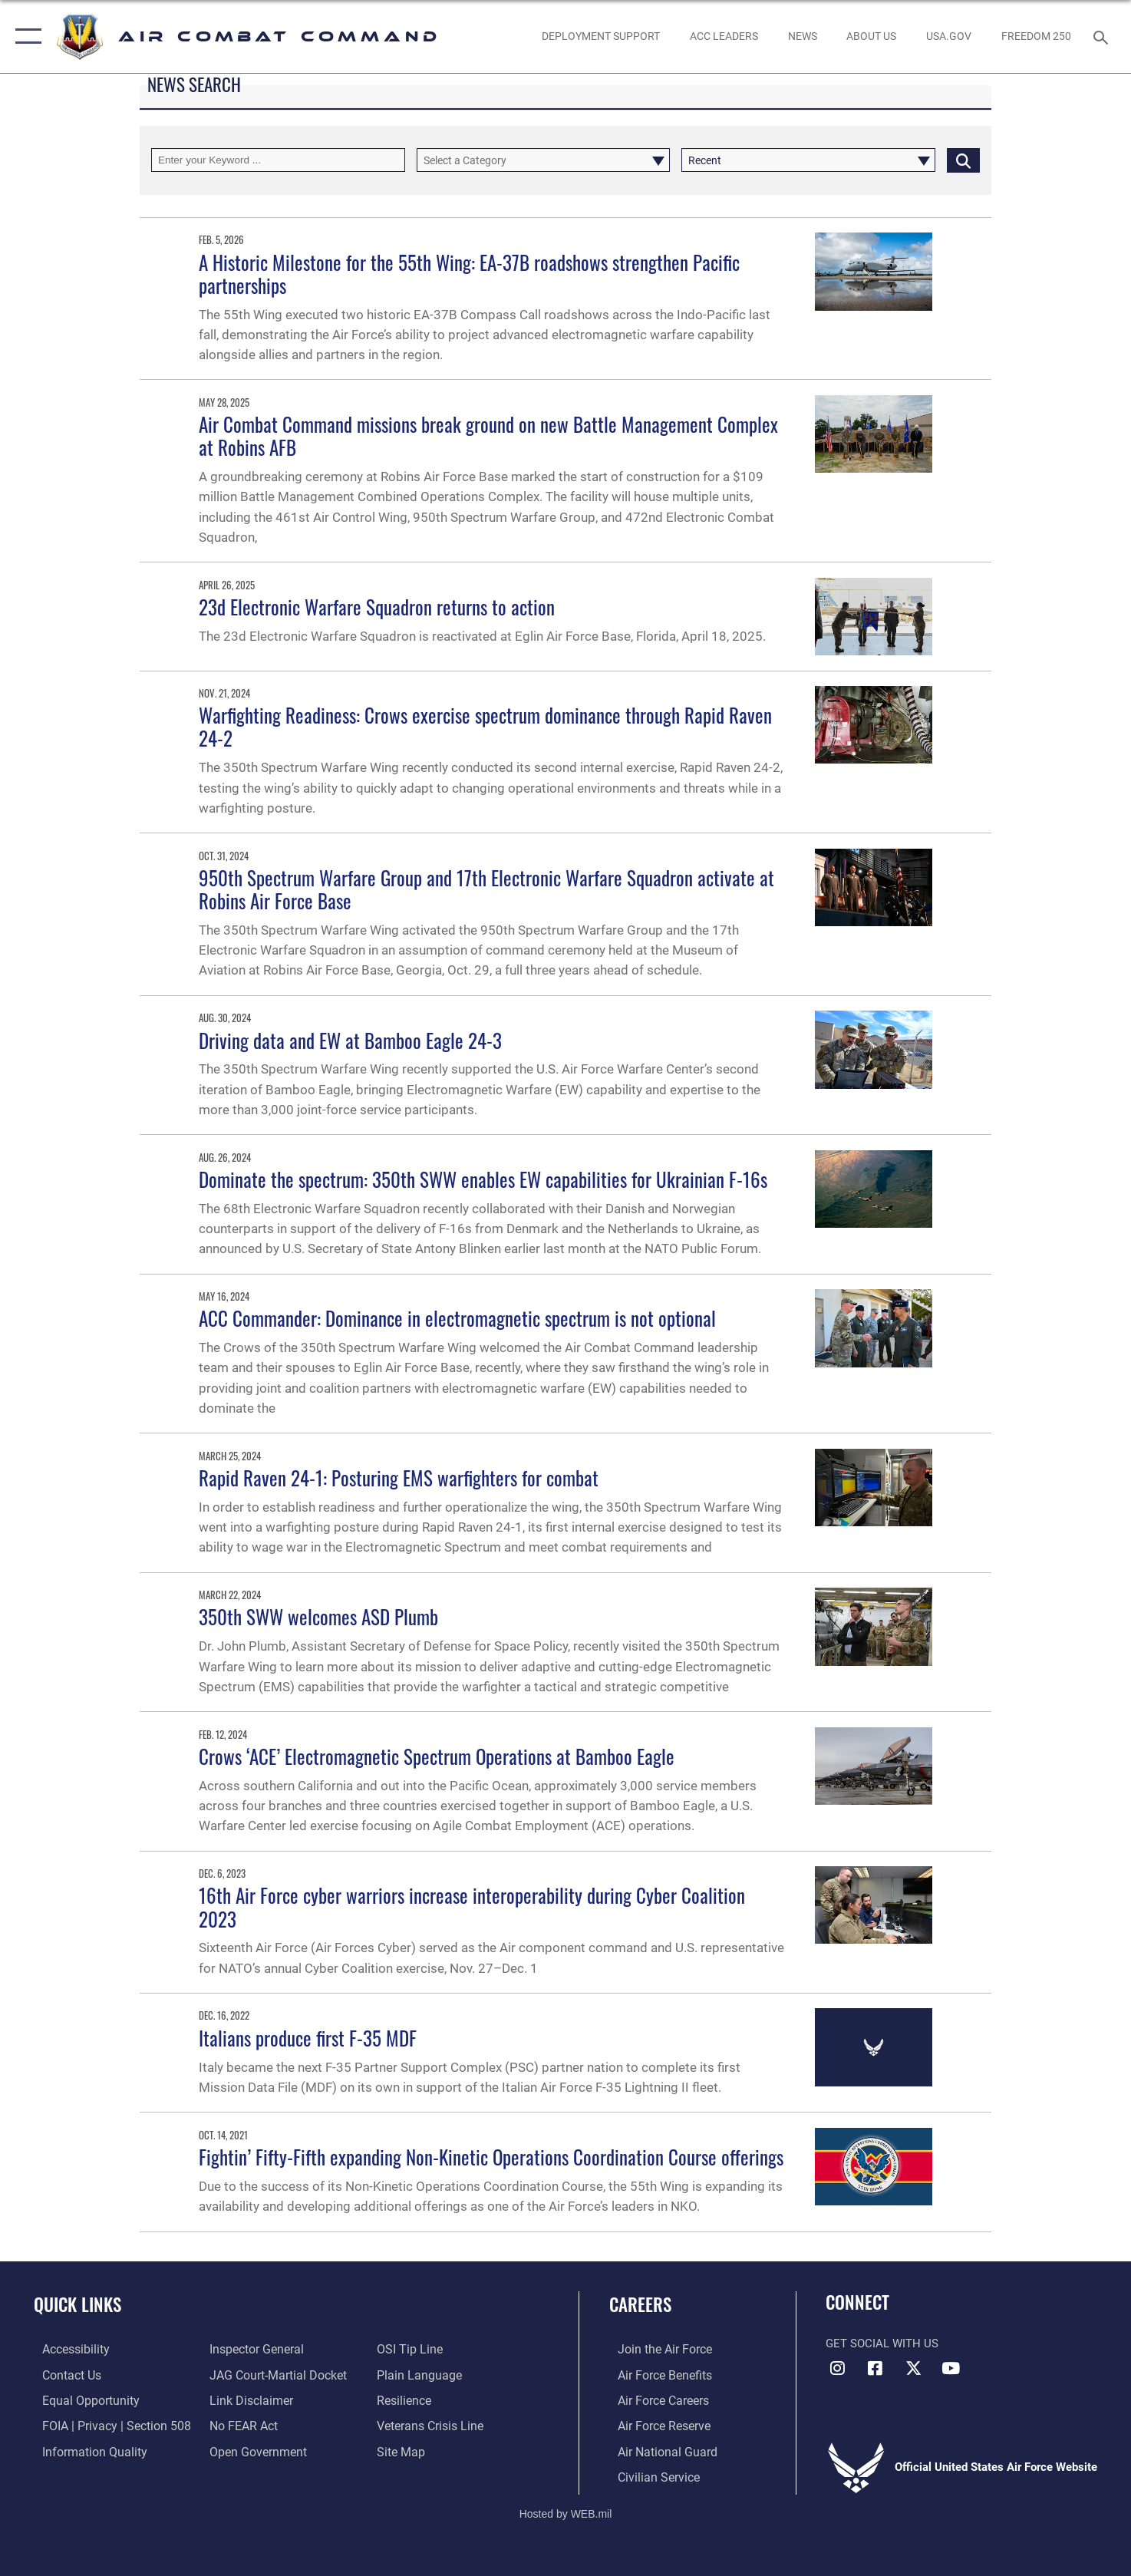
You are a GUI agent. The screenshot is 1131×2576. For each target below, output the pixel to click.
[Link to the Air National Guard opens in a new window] (656, 2450)
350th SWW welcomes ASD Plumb (318, 1616)
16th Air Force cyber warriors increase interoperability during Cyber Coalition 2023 (472, 1906)
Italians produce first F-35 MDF (308, 2038)
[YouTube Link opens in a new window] (950, 2368)
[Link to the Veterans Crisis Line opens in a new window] (431, 2425)
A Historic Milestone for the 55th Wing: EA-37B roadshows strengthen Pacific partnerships (469, 273)
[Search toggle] (1103, 36)
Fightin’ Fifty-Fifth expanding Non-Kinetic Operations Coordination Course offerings (491, 2156)
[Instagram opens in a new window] (837, 2368)
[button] (25, 36)
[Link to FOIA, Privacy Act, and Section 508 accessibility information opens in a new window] (104, 2425)
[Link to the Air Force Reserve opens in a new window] (654, 2425)
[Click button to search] (963, 160)
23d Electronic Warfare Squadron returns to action (377, 606)
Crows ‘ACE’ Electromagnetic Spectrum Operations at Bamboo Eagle (436, 1756)
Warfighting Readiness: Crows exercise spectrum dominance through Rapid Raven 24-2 (485, 726)
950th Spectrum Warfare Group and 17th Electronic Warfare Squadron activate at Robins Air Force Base (486, 889)
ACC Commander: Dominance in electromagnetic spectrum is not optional (457, 1318)
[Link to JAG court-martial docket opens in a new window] (273, 2374)
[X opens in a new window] (913, 2368)
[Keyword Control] (278, 160)
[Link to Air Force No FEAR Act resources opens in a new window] (240, 2425)
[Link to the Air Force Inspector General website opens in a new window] (252, 2349)
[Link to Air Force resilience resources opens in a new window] (406, 2399)
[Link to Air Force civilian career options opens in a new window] (648, 2475)
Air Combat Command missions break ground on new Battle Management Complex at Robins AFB (488, 435)
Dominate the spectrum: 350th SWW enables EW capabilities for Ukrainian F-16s (483, 1179)
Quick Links (77, 2304)
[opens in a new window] (948, 36)
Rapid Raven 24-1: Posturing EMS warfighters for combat (398, 1477)
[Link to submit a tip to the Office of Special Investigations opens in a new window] (410, 2349)
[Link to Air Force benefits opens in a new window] (655, 2374)
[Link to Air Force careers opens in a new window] (654, 2399)
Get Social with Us (882, 2343)
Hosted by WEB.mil (565, 2511)
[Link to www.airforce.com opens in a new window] (655, 2349)
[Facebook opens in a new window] (875, 2368)
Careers (640, 2304)
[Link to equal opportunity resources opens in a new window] (79, 2399)
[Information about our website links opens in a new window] (247, 2399)
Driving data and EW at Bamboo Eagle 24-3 (350, 1040)
